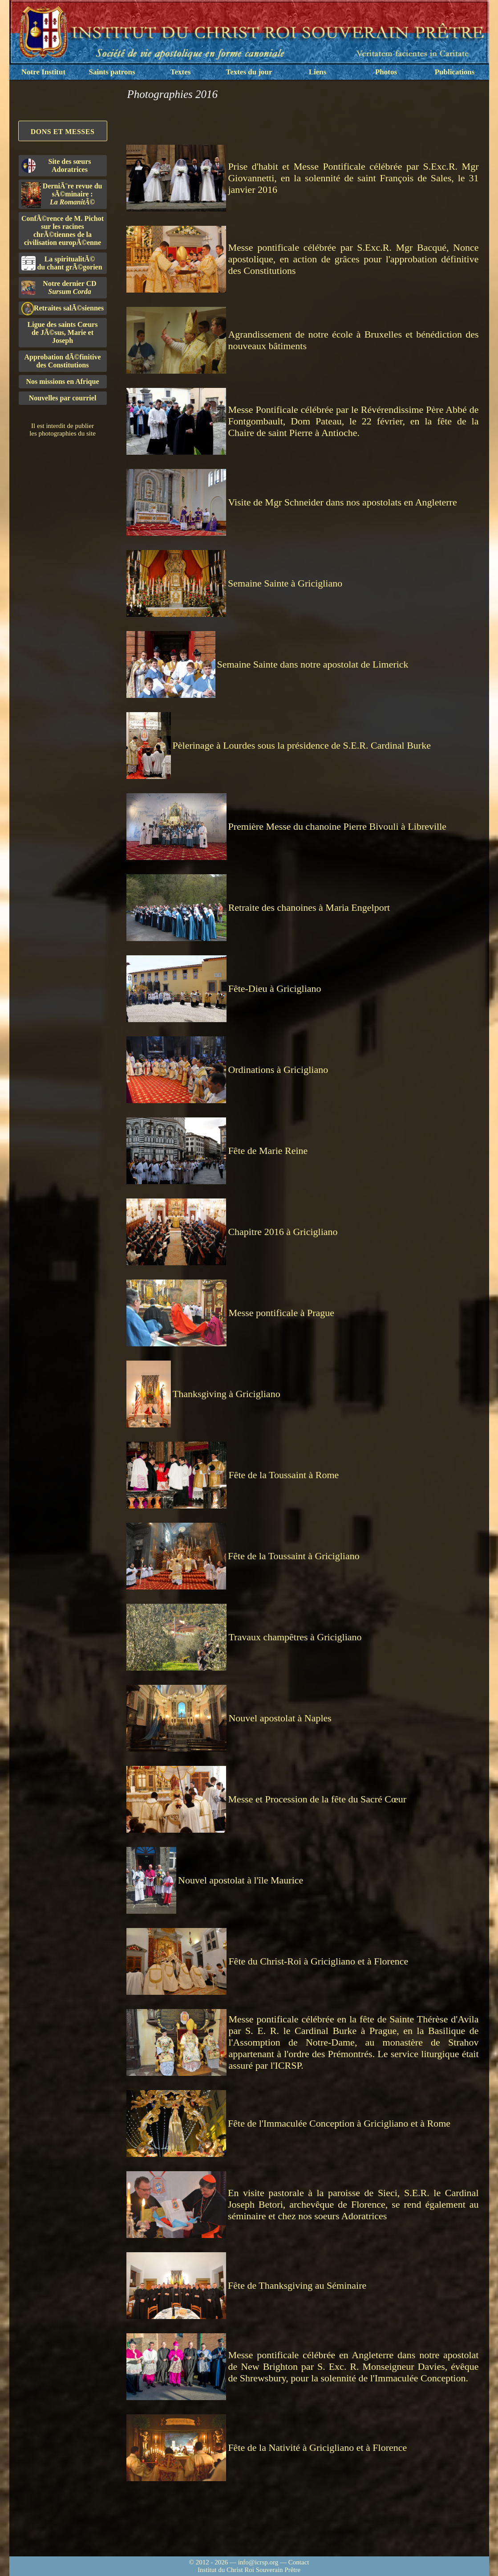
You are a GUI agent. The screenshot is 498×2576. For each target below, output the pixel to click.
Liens (318, 72)
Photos (386, 72)
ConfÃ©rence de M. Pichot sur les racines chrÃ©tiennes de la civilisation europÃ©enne (62, 230)
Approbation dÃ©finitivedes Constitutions (62, 361)
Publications (455, 72)
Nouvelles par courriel (63, 398)
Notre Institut (43, 72)
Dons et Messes (63, 131)
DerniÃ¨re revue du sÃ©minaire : (61, 195)
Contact (298, 2562)
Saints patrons (112, 72)
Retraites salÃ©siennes (62, 308)
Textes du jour (249, 72)
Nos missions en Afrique (62, 381)
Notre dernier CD (59, 287)
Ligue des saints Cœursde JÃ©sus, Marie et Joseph (63, 332)
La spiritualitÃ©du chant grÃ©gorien (61, 263)
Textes (180, 72)
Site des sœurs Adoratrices (56, 165)
